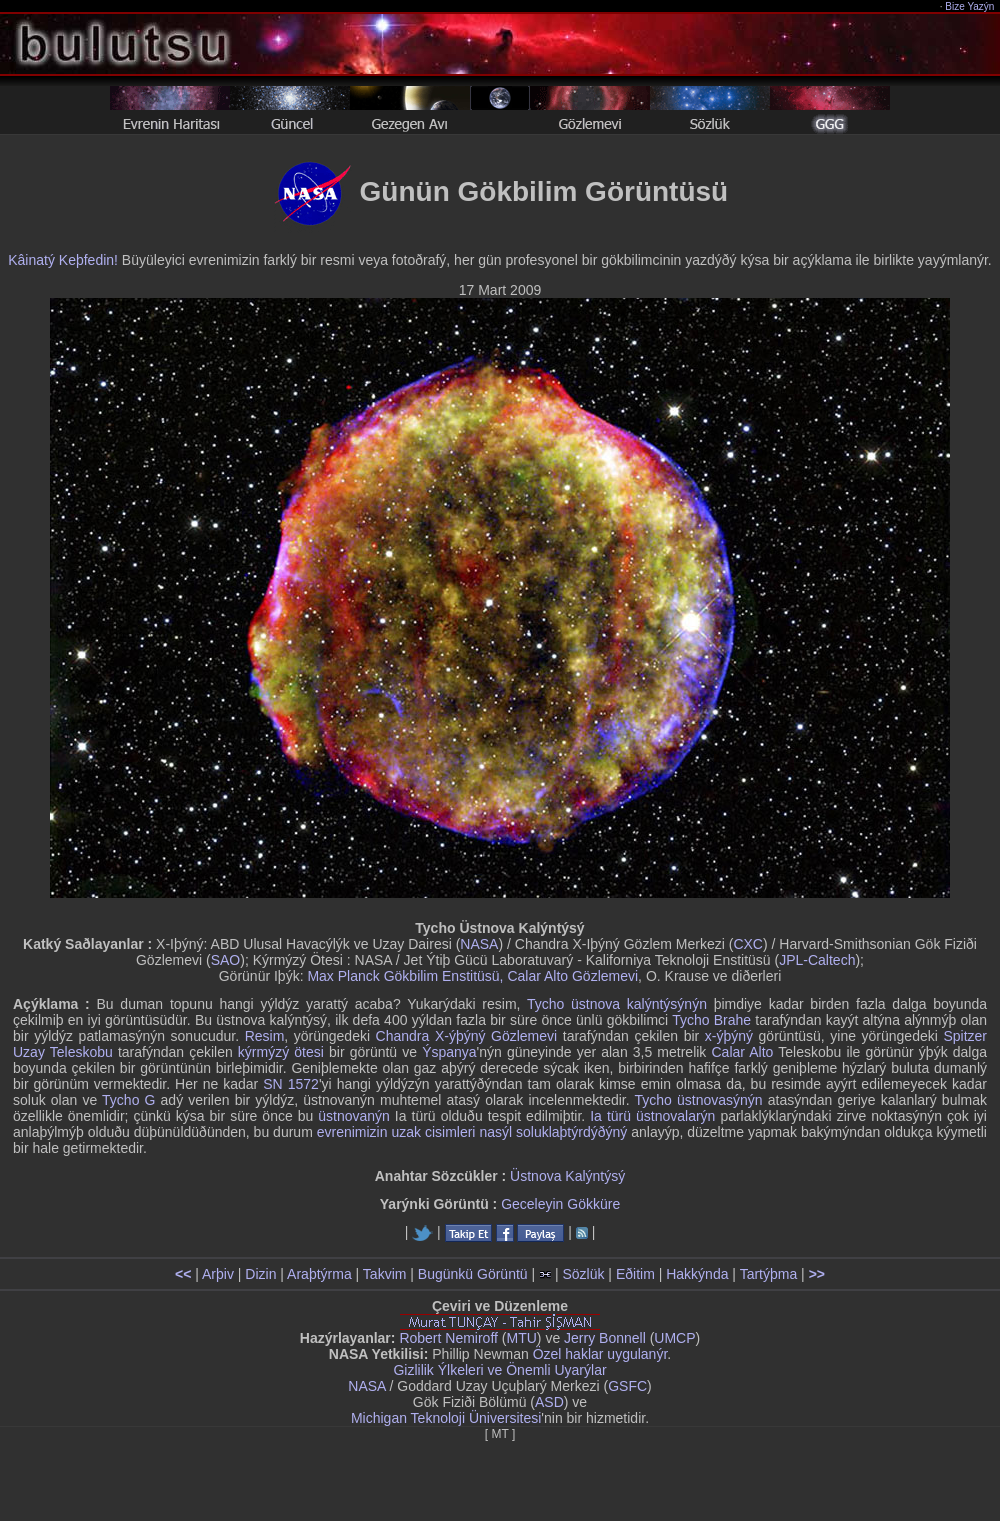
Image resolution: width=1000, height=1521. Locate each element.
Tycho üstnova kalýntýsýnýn (617, 1004)
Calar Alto (742, 1052)
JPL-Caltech (817, 960)
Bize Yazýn (970, 6)
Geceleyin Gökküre (560, 1204)
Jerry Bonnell (605, 1338)
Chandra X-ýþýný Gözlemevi (467, 1036)
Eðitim (635, 1274)
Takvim (385, 1274)
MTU (522, 1338)
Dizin (260, 1274)
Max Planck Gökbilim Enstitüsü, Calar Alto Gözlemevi (472, 976)
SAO (226, 960)
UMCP (674, 1338)
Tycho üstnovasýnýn (698, 1100)
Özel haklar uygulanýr (600, 1354)
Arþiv (218, 1274)
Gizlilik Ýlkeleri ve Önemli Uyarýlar (499, 1370)
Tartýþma (769, 1274)
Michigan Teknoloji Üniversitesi (446, 1418)
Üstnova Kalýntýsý (567, 1176)
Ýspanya (449, 1052)
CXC (748, 944)
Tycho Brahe (711, 1020)
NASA (479, 944)
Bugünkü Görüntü (473, 1274)
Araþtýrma (319, 1274)
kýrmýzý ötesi (281, 1052)
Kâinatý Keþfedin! (63, 260)
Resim (265, 1036)
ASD (549, 1402)
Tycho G (128, 1100)
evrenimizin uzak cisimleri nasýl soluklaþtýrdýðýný (472, 1132)
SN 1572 (291, 1084)
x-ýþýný (729, 1036)
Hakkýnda (697, 1274)
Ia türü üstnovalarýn (652, 1116)
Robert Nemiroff (448, 1338)
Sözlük (583, 1274)
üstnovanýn (354, 1116)
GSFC (627, 1386)
